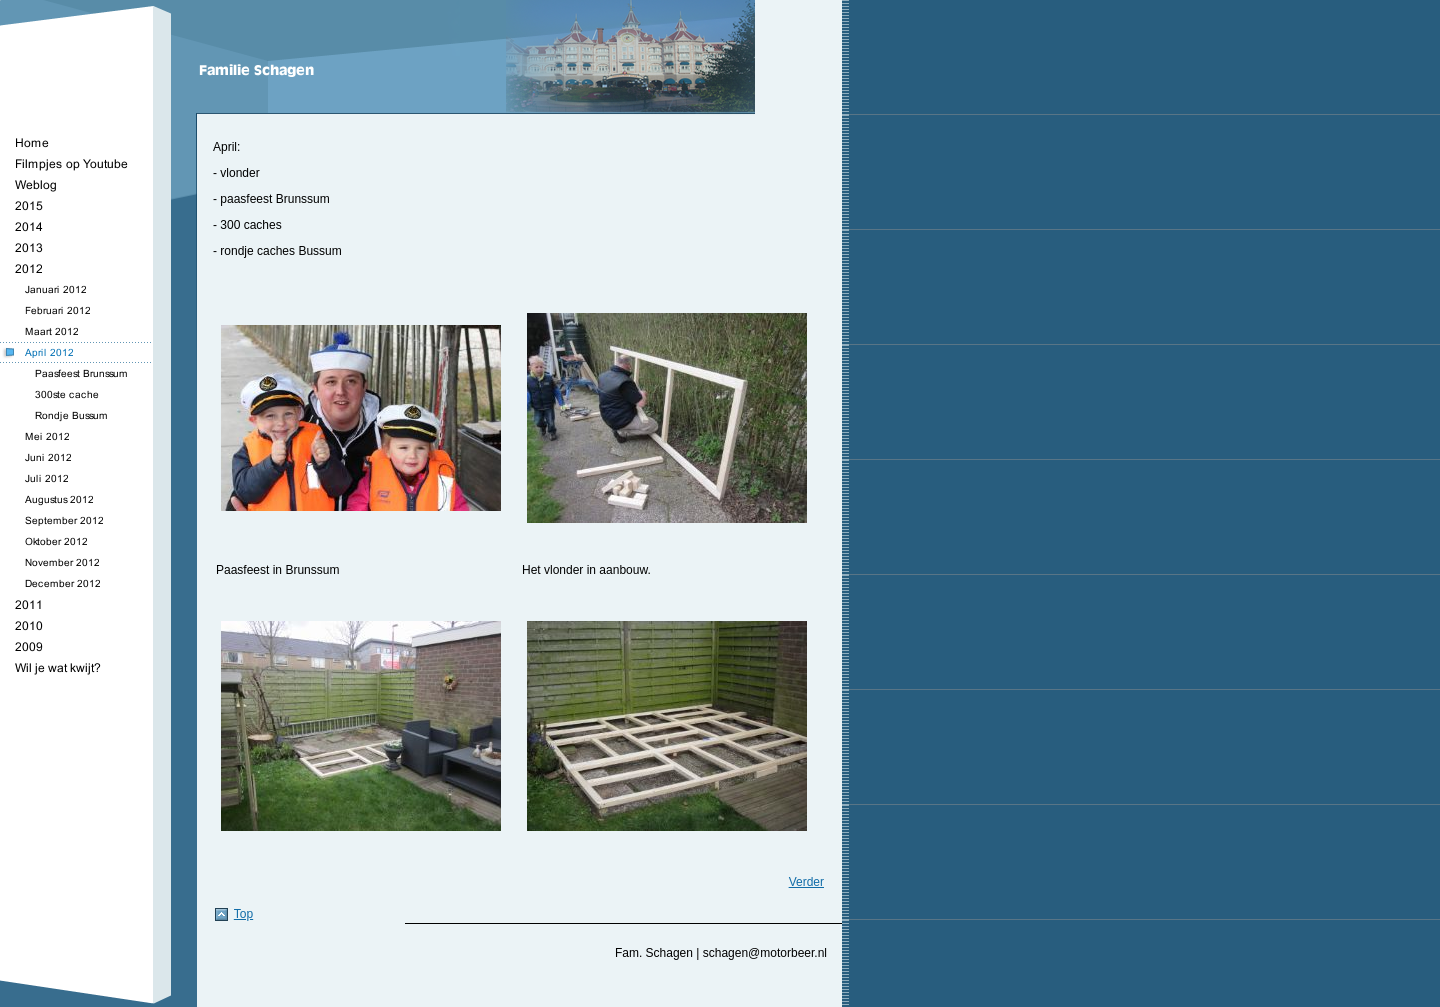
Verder (806, 882)
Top (243, 914)
